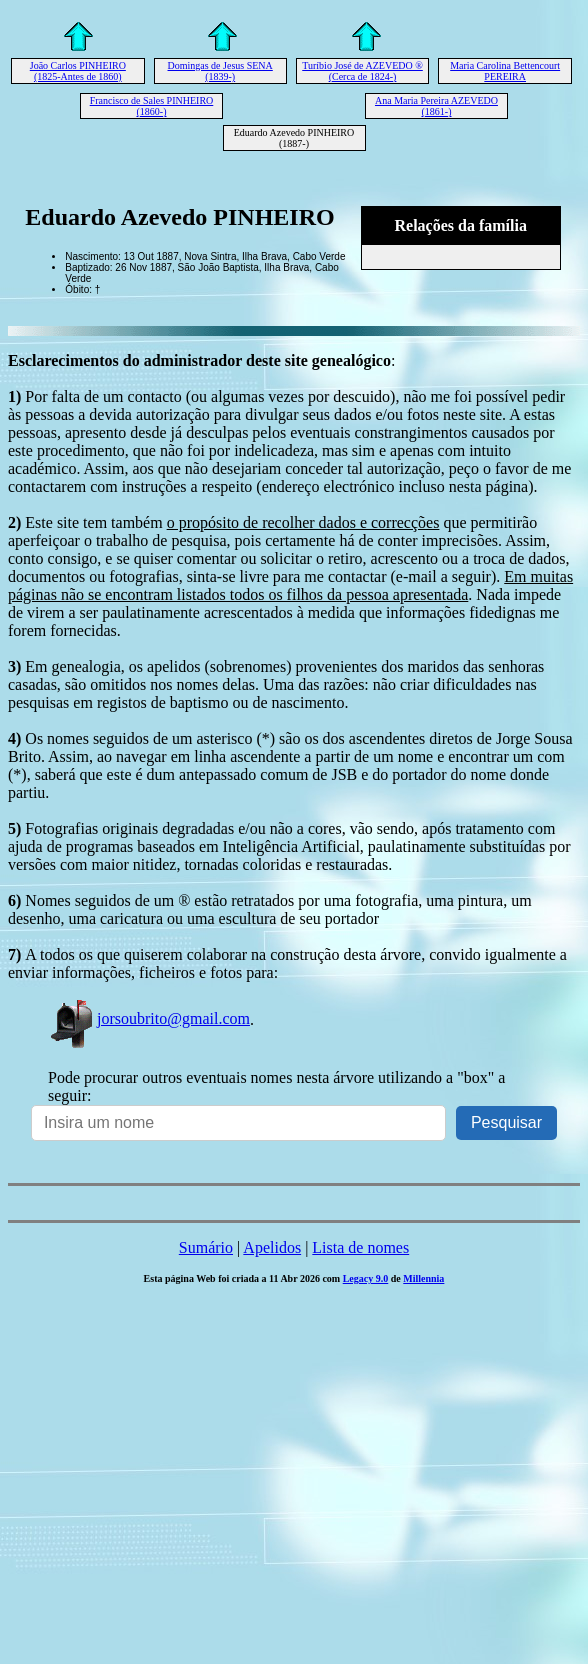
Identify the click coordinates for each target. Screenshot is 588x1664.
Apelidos (272, 1247)
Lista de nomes (360, 1247)
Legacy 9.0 (366, 1278)
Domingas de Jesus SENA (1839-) (220, 71)
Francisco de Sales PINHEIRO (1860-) (152, 106)
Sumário (206, 1247)
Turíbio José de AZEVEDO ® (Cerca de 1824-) (362, 71)
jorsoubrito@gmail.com (149, 1018)
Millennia (423, 1278)
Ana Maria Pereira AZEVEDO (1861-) (436, 106)
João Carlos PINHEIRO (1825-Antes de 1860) (78, 71)
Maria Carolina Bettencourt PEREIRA (505, 71)
